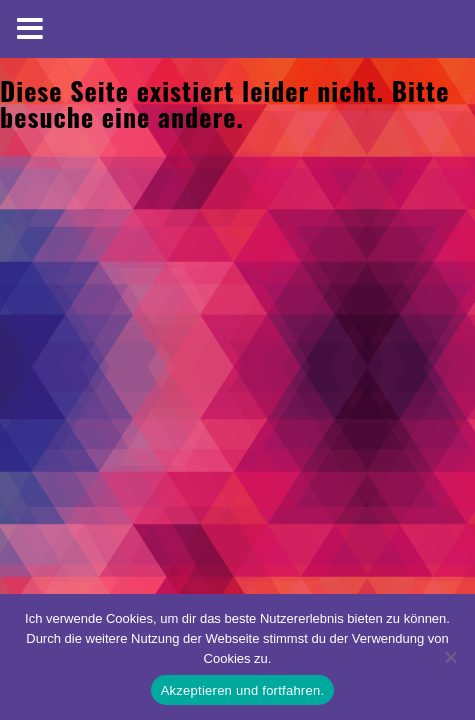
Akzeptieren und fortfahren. (243, 690)
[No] (450, 657)
